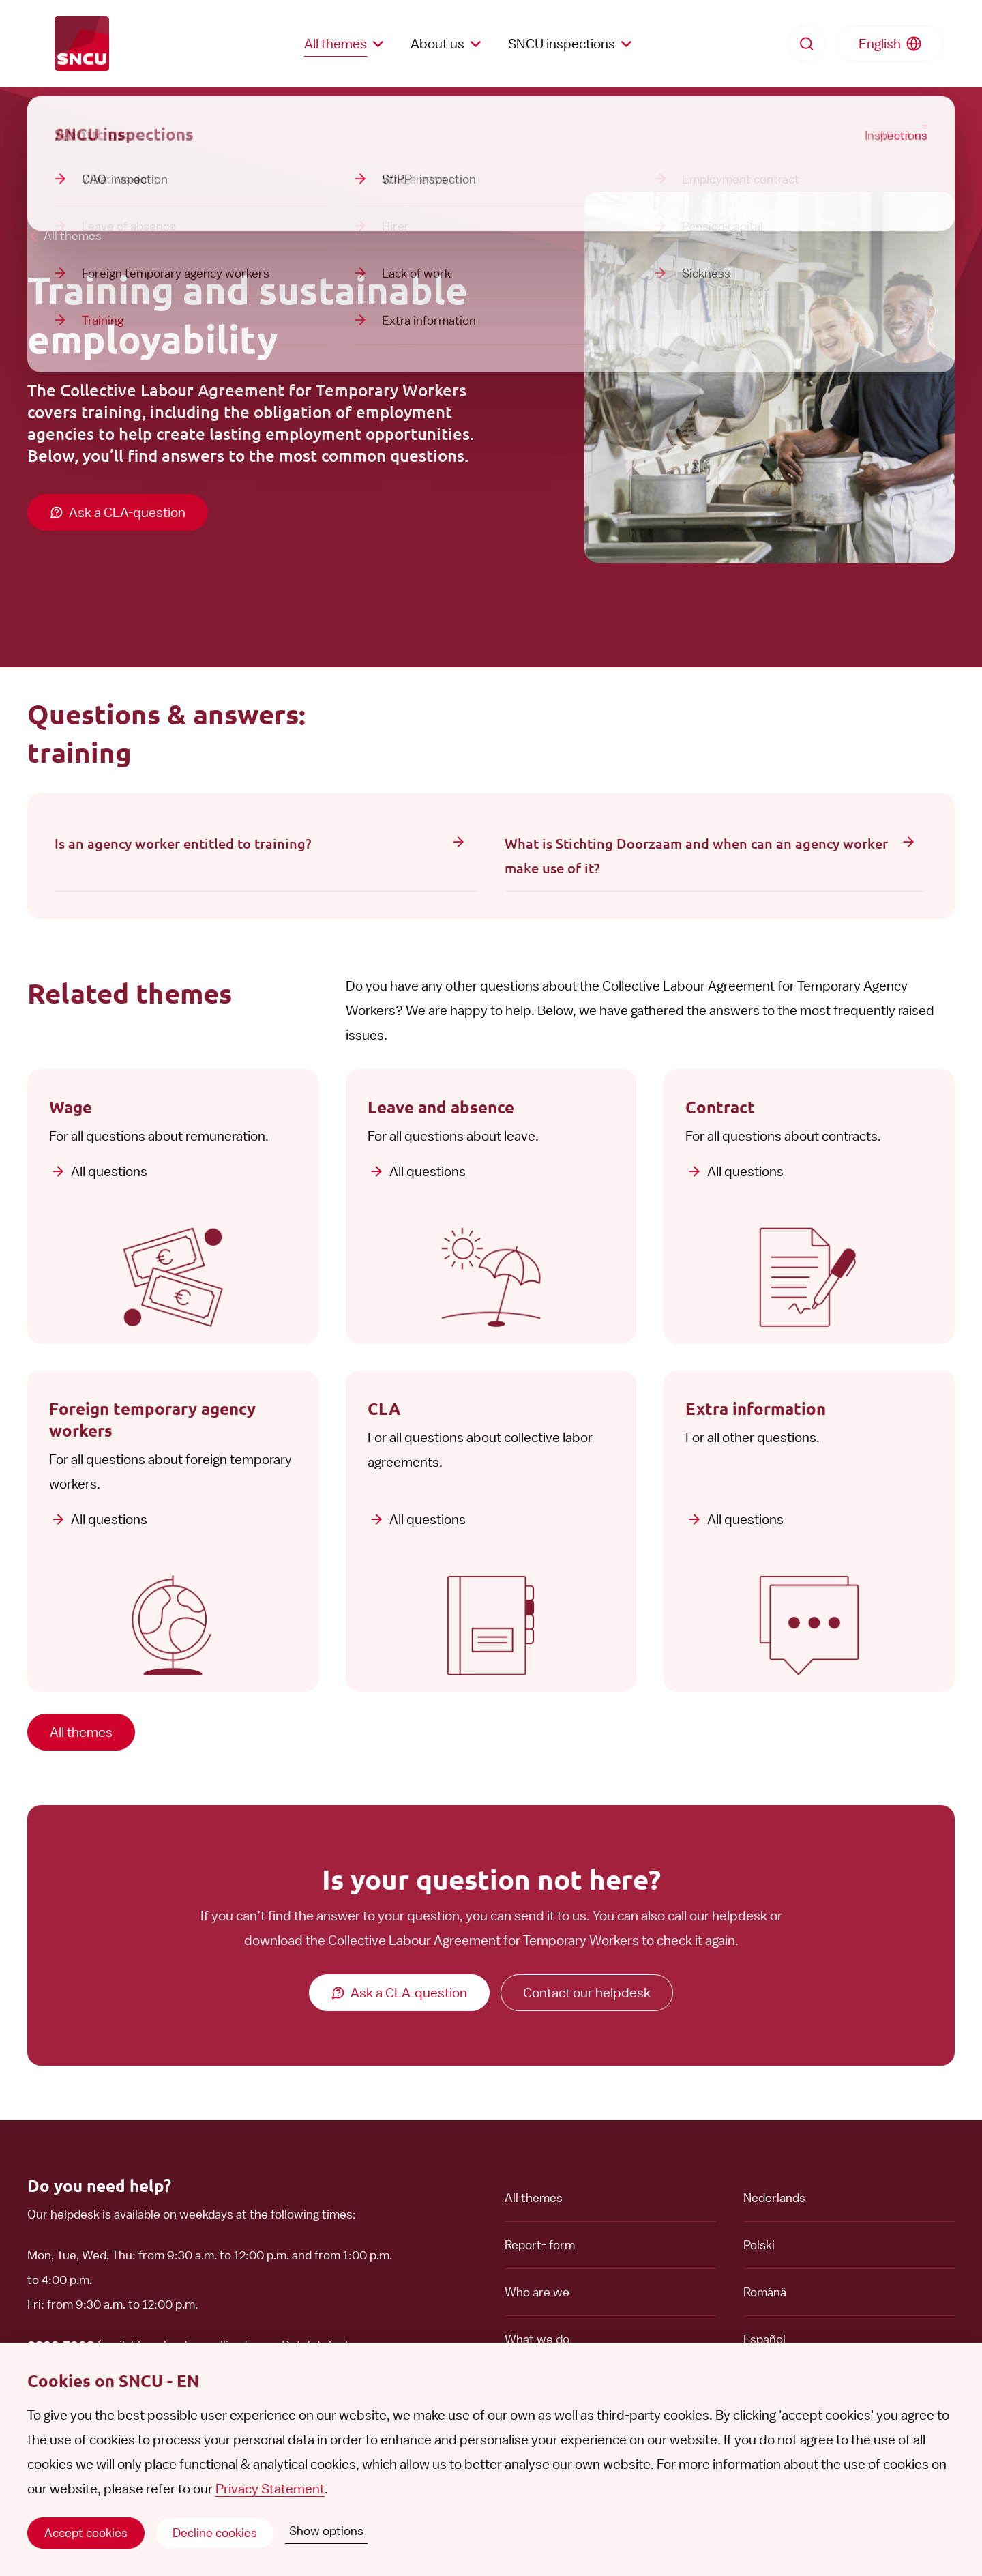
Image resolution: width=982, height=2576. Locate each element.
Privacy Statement (270, 2488)
